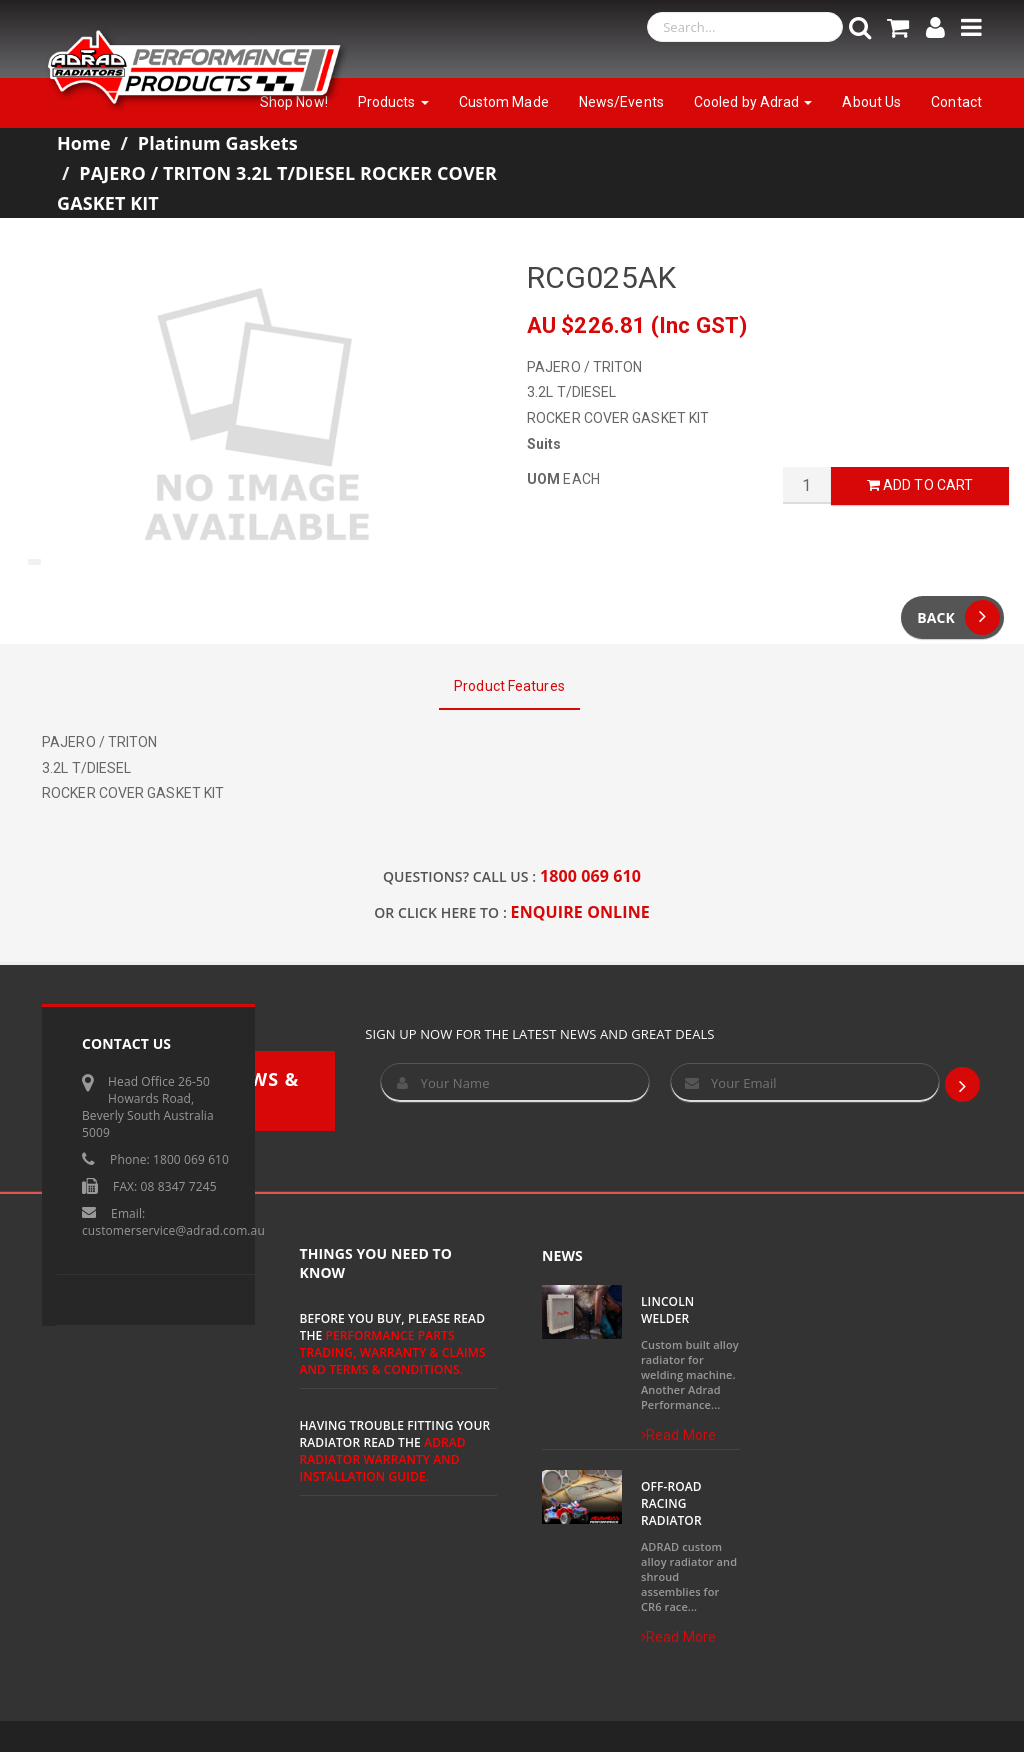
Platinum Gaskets (218, 143)
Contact (956, 102)
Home (84, 143)
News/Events (621, 102)
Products (393, 102)
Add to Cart (920, 485)
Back (958, 617)
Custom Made (504, 102)
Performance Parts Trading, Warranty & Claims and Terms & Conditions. (393, 1352)
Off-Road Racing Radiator (671, 1503)
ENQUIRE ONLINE (580, 912)
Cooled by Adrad (753, 102)
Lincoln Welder (667, 1310)
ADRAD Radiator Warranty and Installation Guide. (383, 1459)
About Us (871, 102)
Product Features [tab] (509, 686)
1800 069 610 (590, 876)
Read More (678, 1435)
